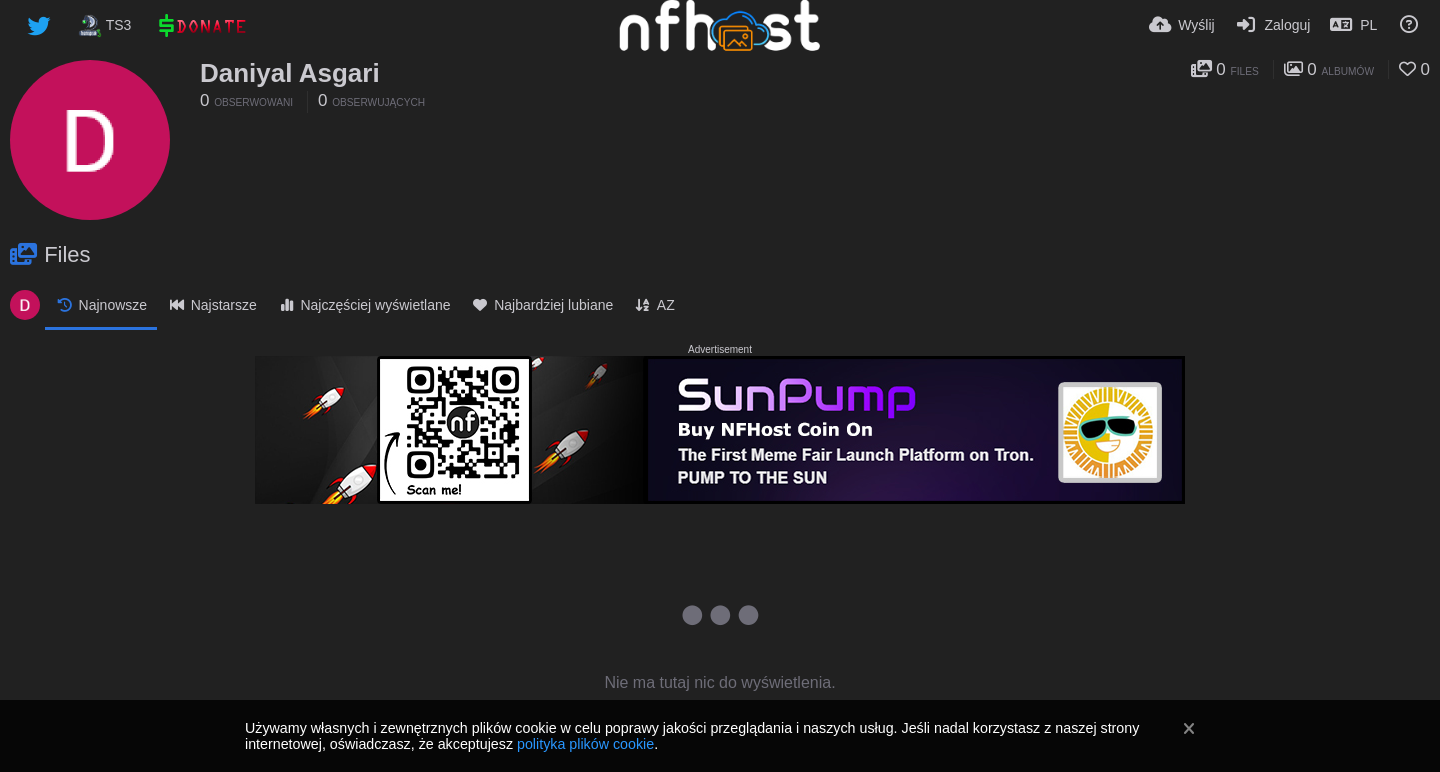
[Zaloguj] (1273, 25)
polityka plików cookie (585, 744)
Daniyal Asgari (290, 73)
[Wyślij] (1182, 25)
